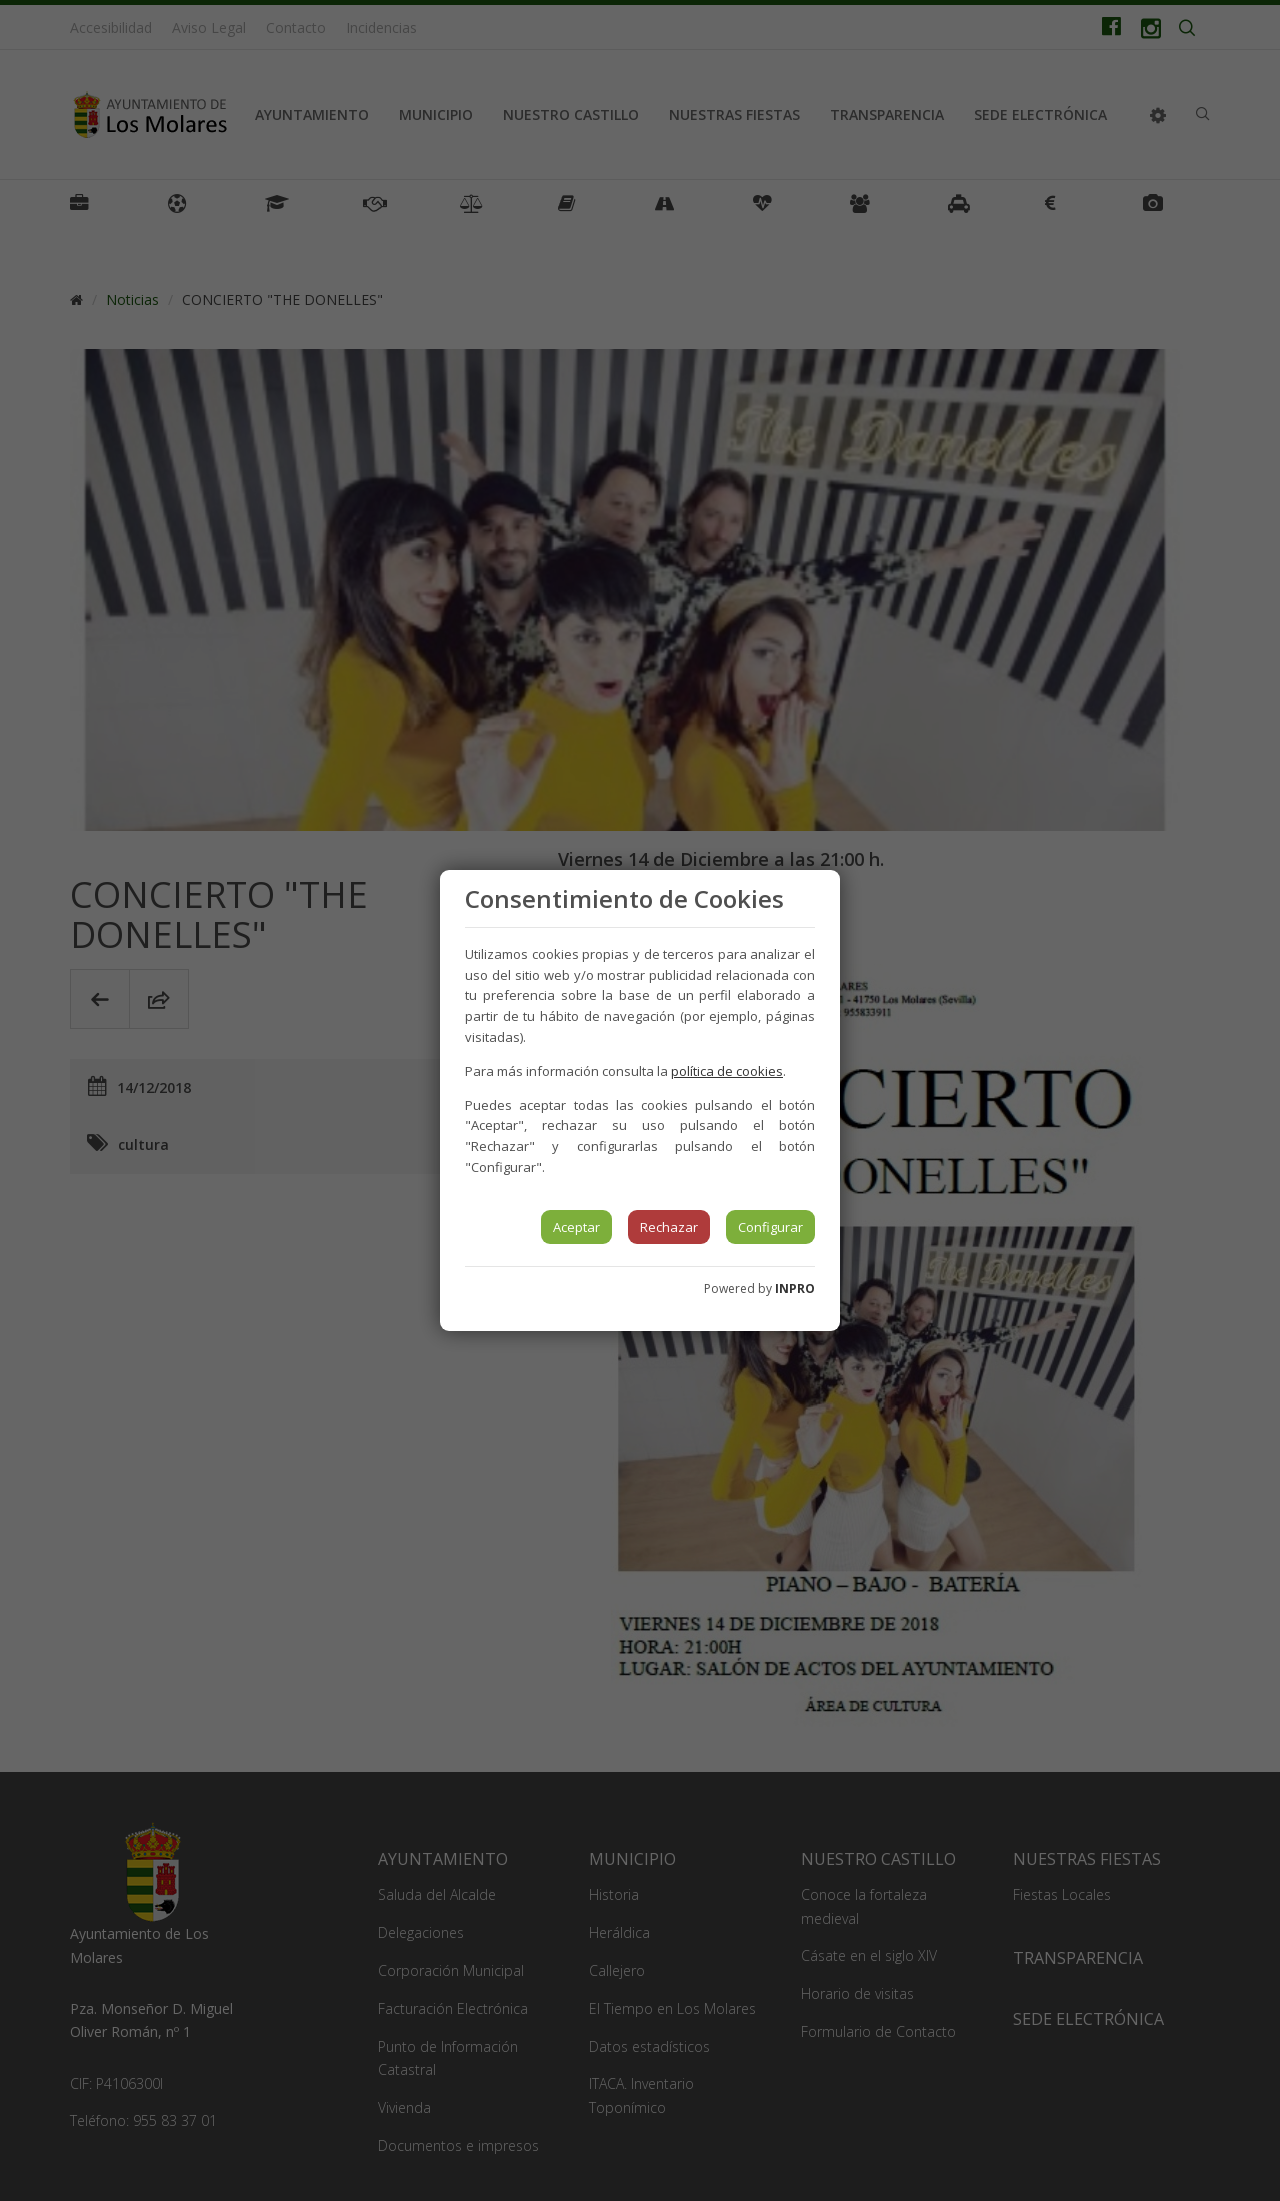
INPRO (795, 1288)
